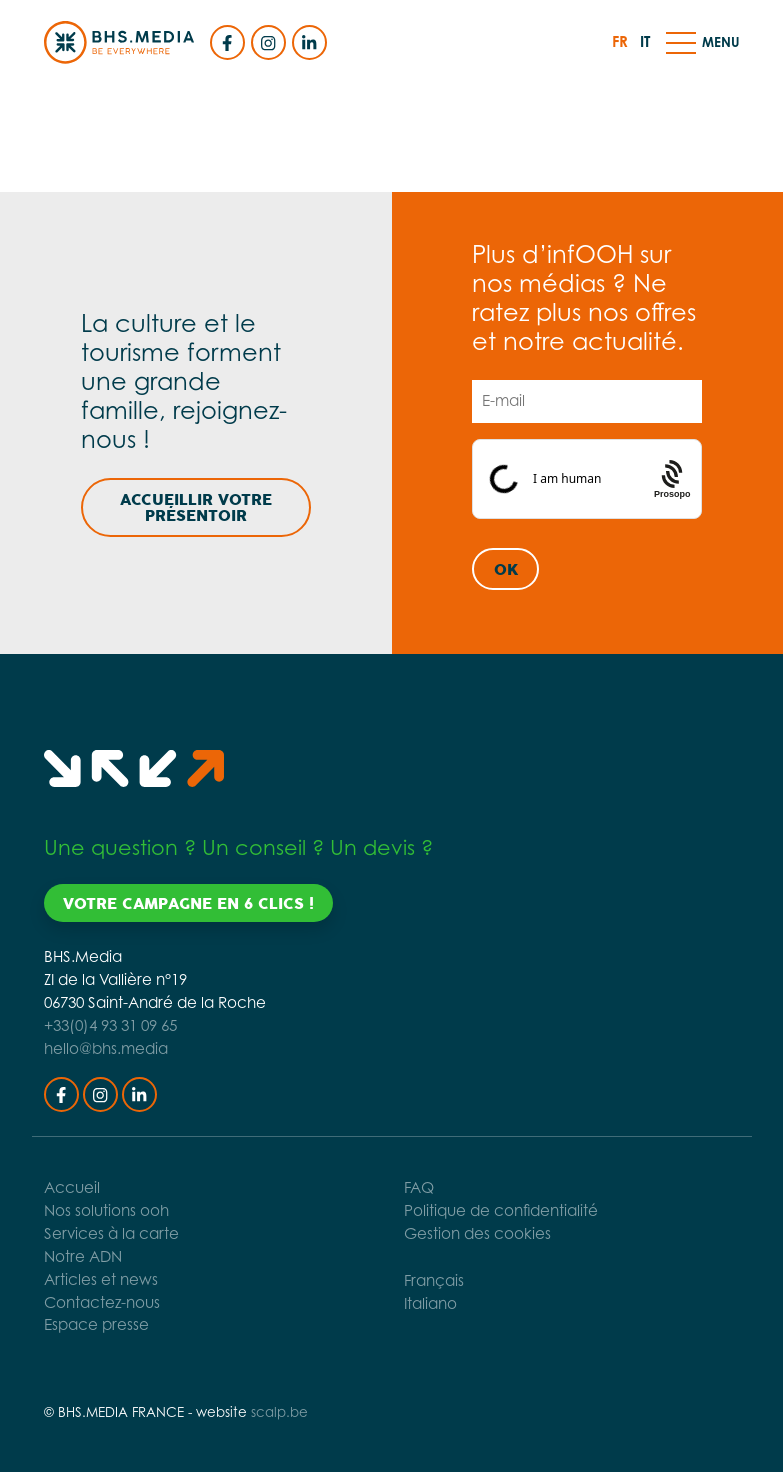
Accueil (72, 1187)
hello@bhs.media (106, 1048)
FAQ (419, 1187)
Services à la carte (111, 1233)
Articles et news (101, 1279)
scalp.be (279, 1412)
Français (434, 1280)
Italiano (430, 1303)
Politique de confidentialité (501, 1210)
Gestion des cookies (477, 1233)
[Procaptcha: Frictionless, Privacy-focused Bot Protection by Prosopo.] (673, 478)
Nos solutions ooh (106, 1210)
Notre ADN (83, 1256)
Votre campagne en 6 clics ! (188, 904)
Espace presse (96, 1324)
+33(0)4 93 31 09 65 (110, 1025)
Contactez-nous (102, 1302)
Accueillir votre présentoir (196, 508)
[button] (681, 42)
